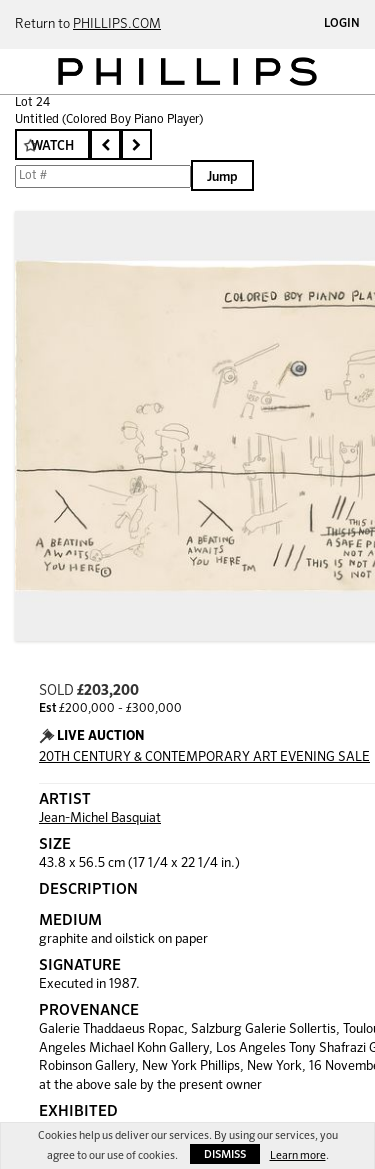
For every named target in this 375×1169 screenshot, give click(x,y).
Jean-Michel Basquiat (100, 818)
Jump (222, 177)
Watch (52, 146)
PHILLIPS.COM (117, 24)
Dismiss (225, 1154)
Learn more (298, 1155)
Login (342, 24)
